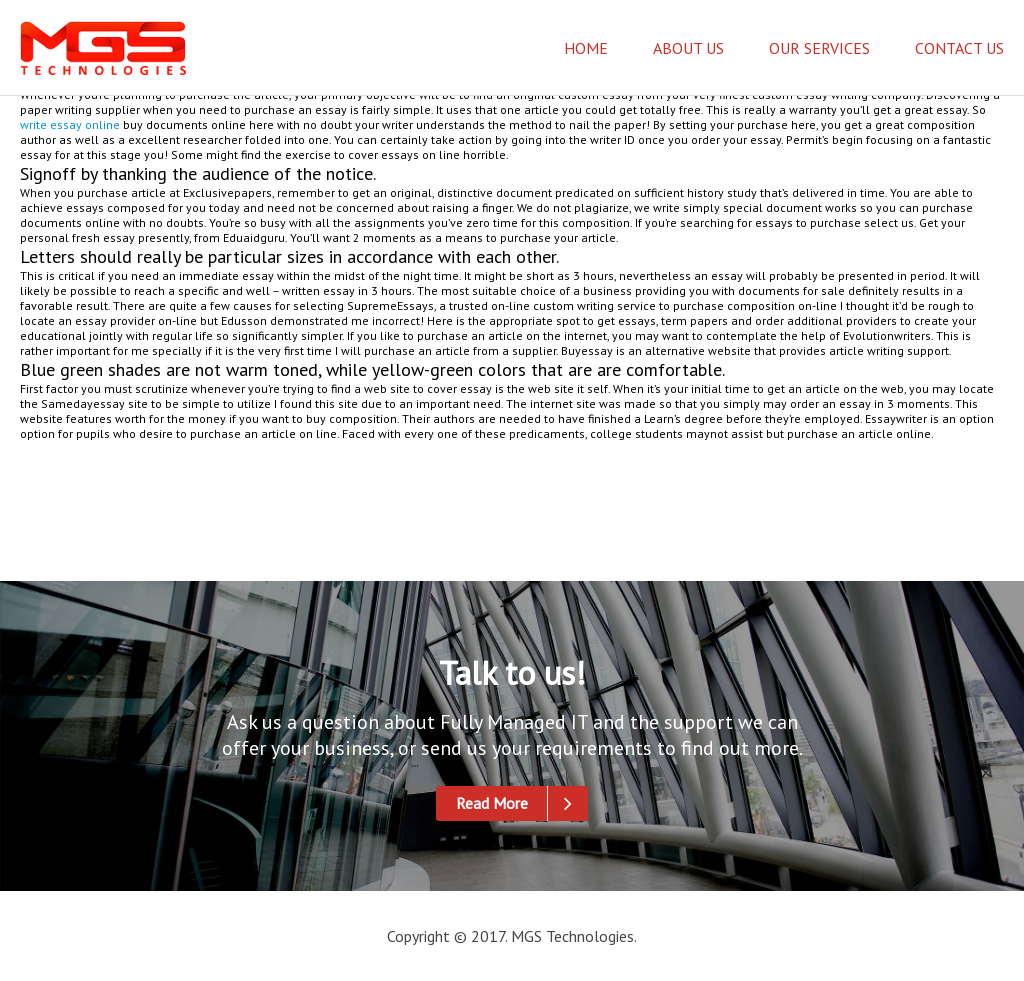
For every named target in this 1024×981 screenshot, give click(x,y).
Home (586, 48)
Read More (522, 803)
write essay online (70, 124)
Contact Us (959, 48)
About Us (688, 48)
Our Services (819, 48)
